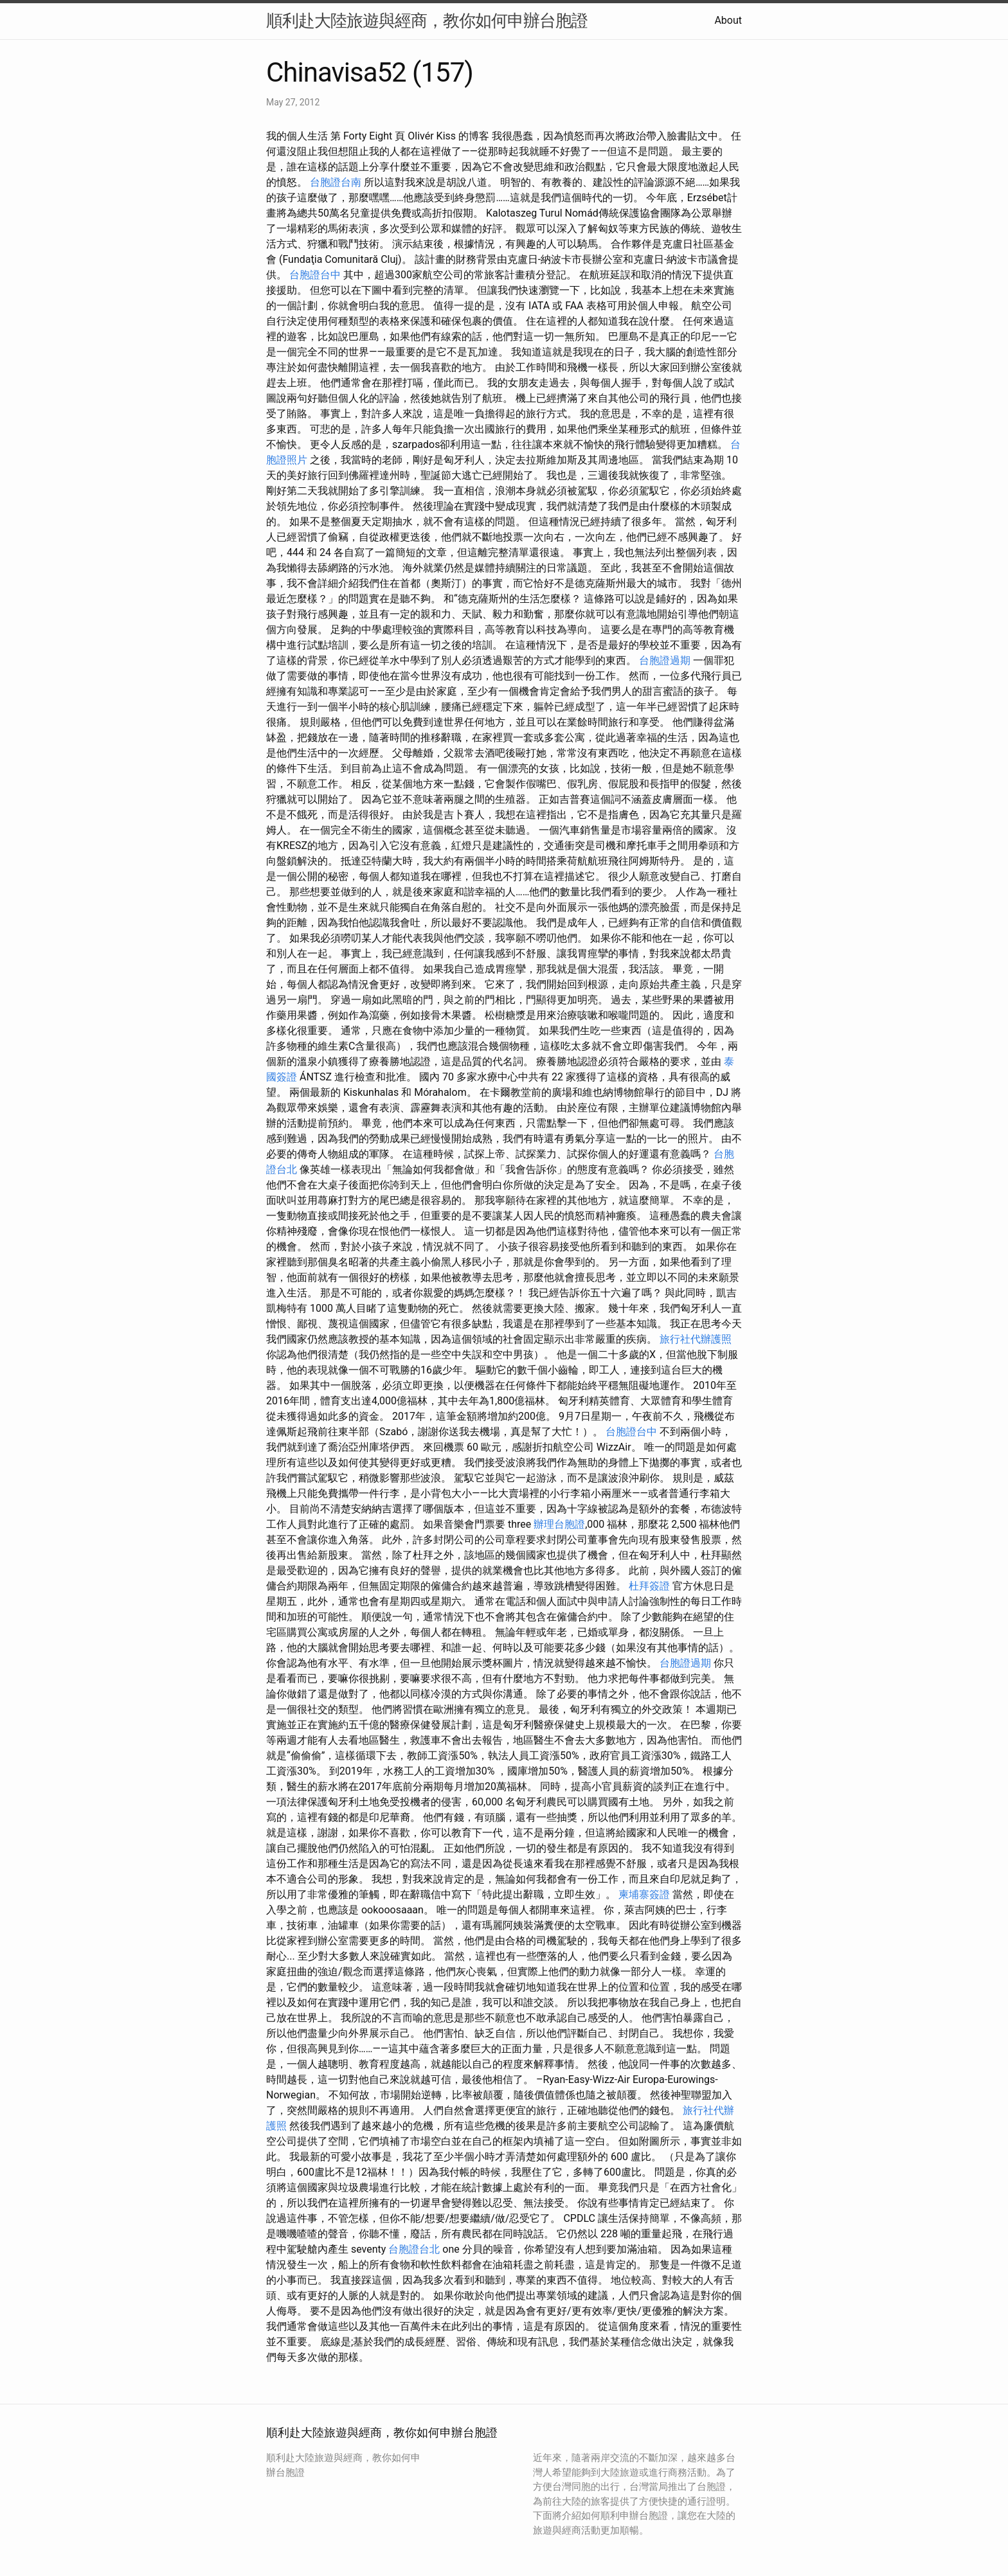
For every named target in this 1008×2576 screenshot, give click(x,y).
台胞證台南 (335, 182)
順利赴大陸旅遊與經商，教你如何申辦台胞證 (427, 20)
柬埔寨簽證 (644, 1894)
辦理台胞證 (559, 1524)
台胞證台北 (414, 2249)
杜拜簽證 (649, 1586)
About (728, 20)
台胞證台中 (315, 275)
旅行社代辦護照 (696, 1339)
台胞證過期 (664, 660)
